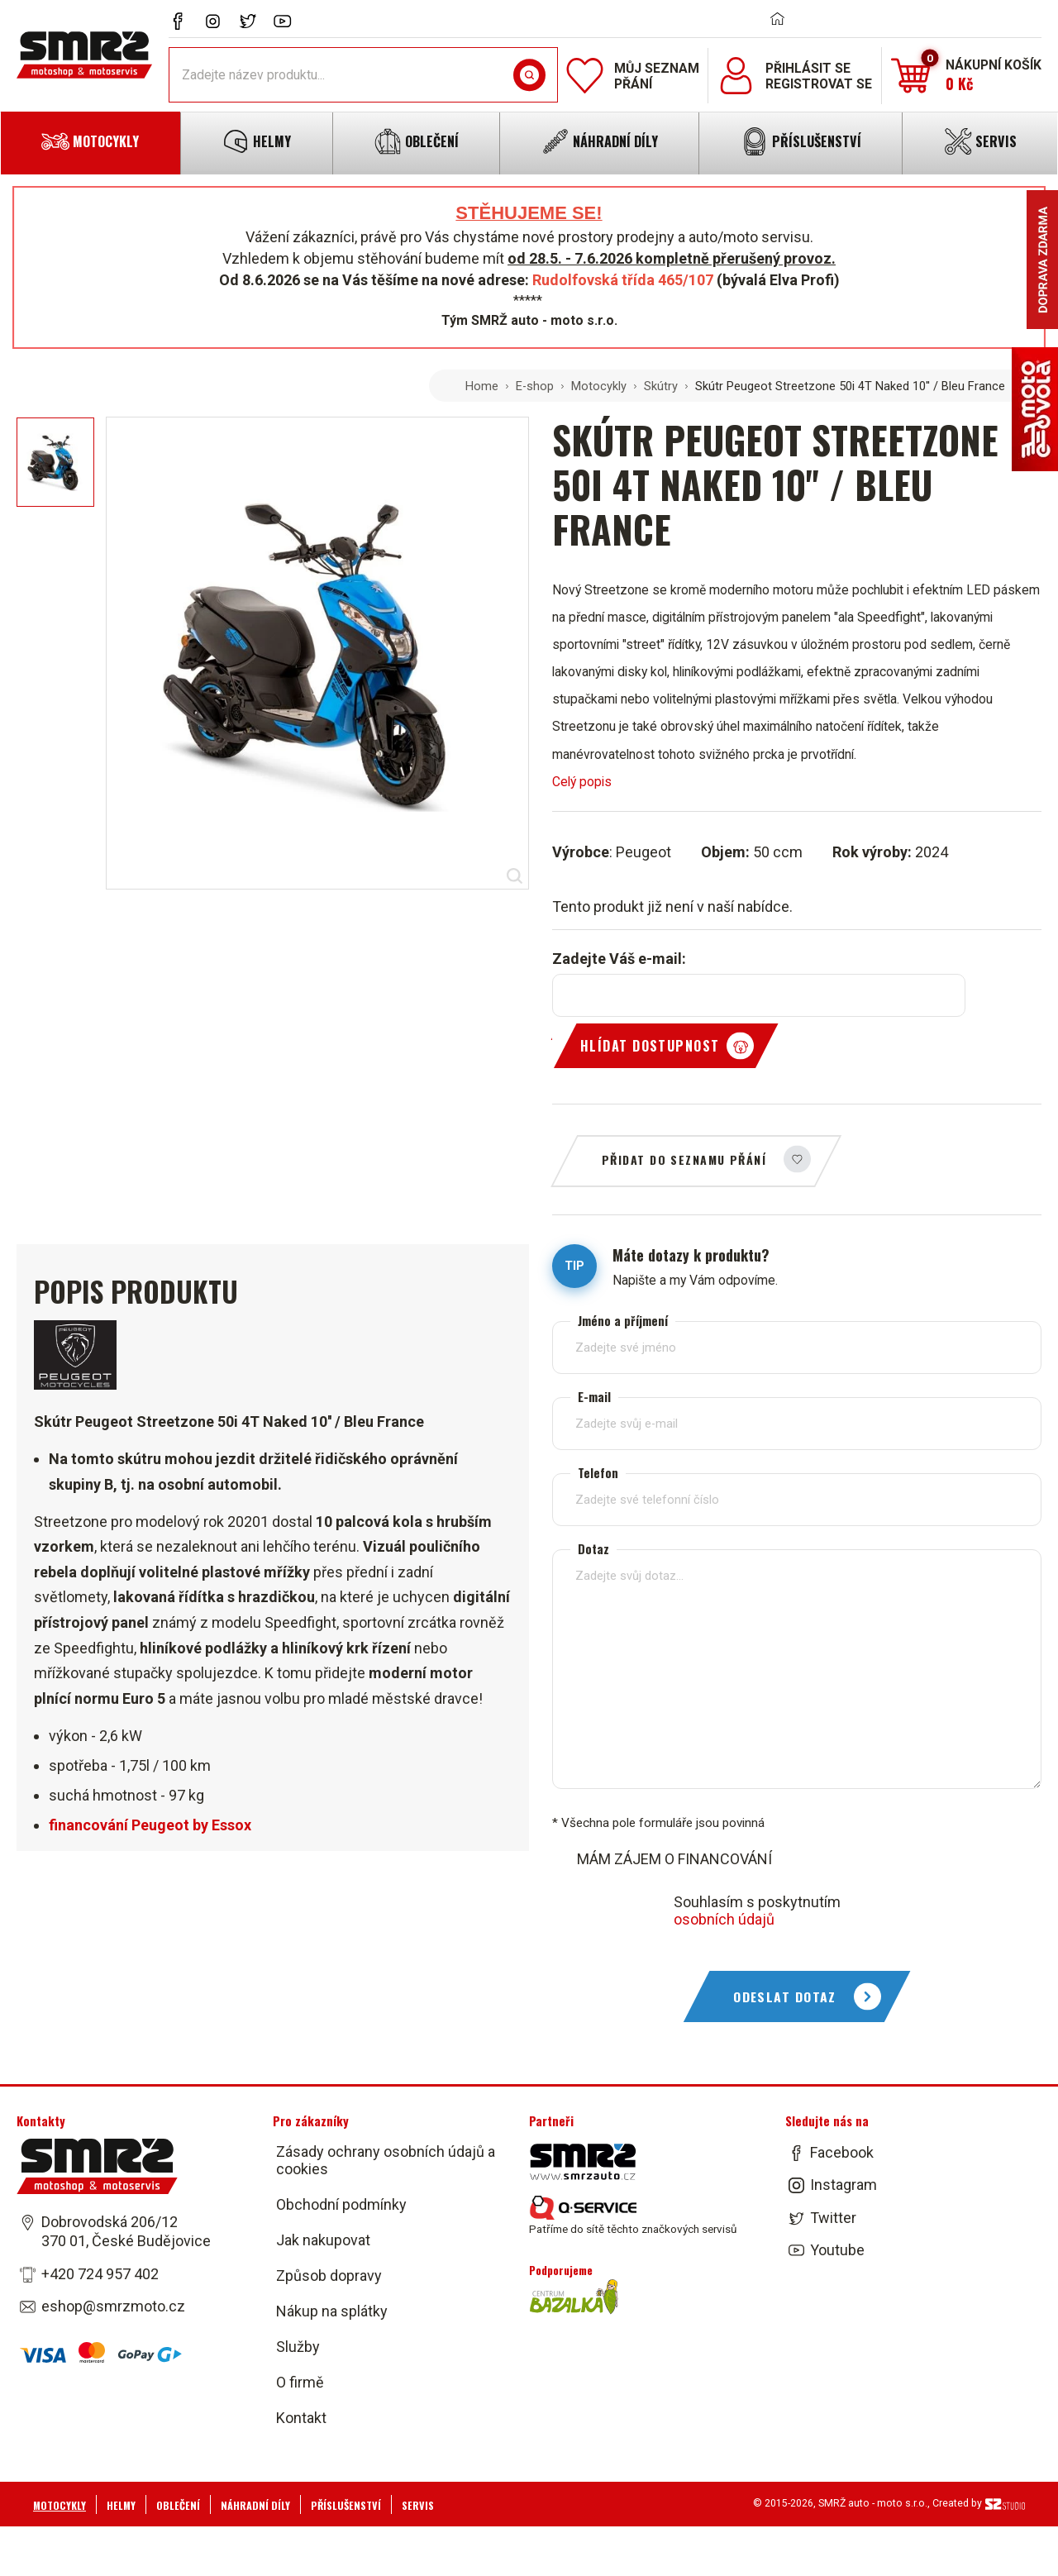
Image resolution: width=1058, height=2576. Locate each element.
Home (481, 386)
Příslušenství (346, 2505)
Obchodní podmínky (341, 2204)
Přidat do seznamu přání (684, 1159)
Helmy (121, 2505)
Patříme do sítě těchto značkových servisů (632, 2215)
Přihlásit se (808, 68)
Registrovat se (818, 84)
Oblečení (178, 2505)
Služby (298, 2346)
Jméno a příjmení (623, 1320)
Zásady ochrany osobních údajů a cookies (385, 2160)
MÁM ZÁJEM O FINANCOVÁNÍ (674, 1859)
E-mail (594, 1396)
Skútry (661, 386)
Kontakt (301, 2417)
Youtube (837, 2250)
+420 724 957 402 (100, 2273)
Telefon (598, 1472)
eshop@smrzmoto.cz (113, 2306)
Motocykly (599, 386)
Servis (418, 2505)
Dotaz (593, 1548)
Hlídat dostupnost (649, 1046)
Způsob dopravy (329, 2275)
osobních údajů (724, 1919)
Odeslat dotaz (784, 1996)
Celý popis (582, 781)
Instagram (843, 2184)
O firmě (300, 2382)
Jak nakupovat (323, 2240)
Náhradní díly (255, 2505)
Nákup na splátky (332, 2311)
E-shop (535, 386)
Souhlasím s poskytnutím (757, 1910)
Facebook (842, 2152)
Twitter (833, 2216)
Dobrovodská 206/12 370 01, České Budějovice (126, 2231)
